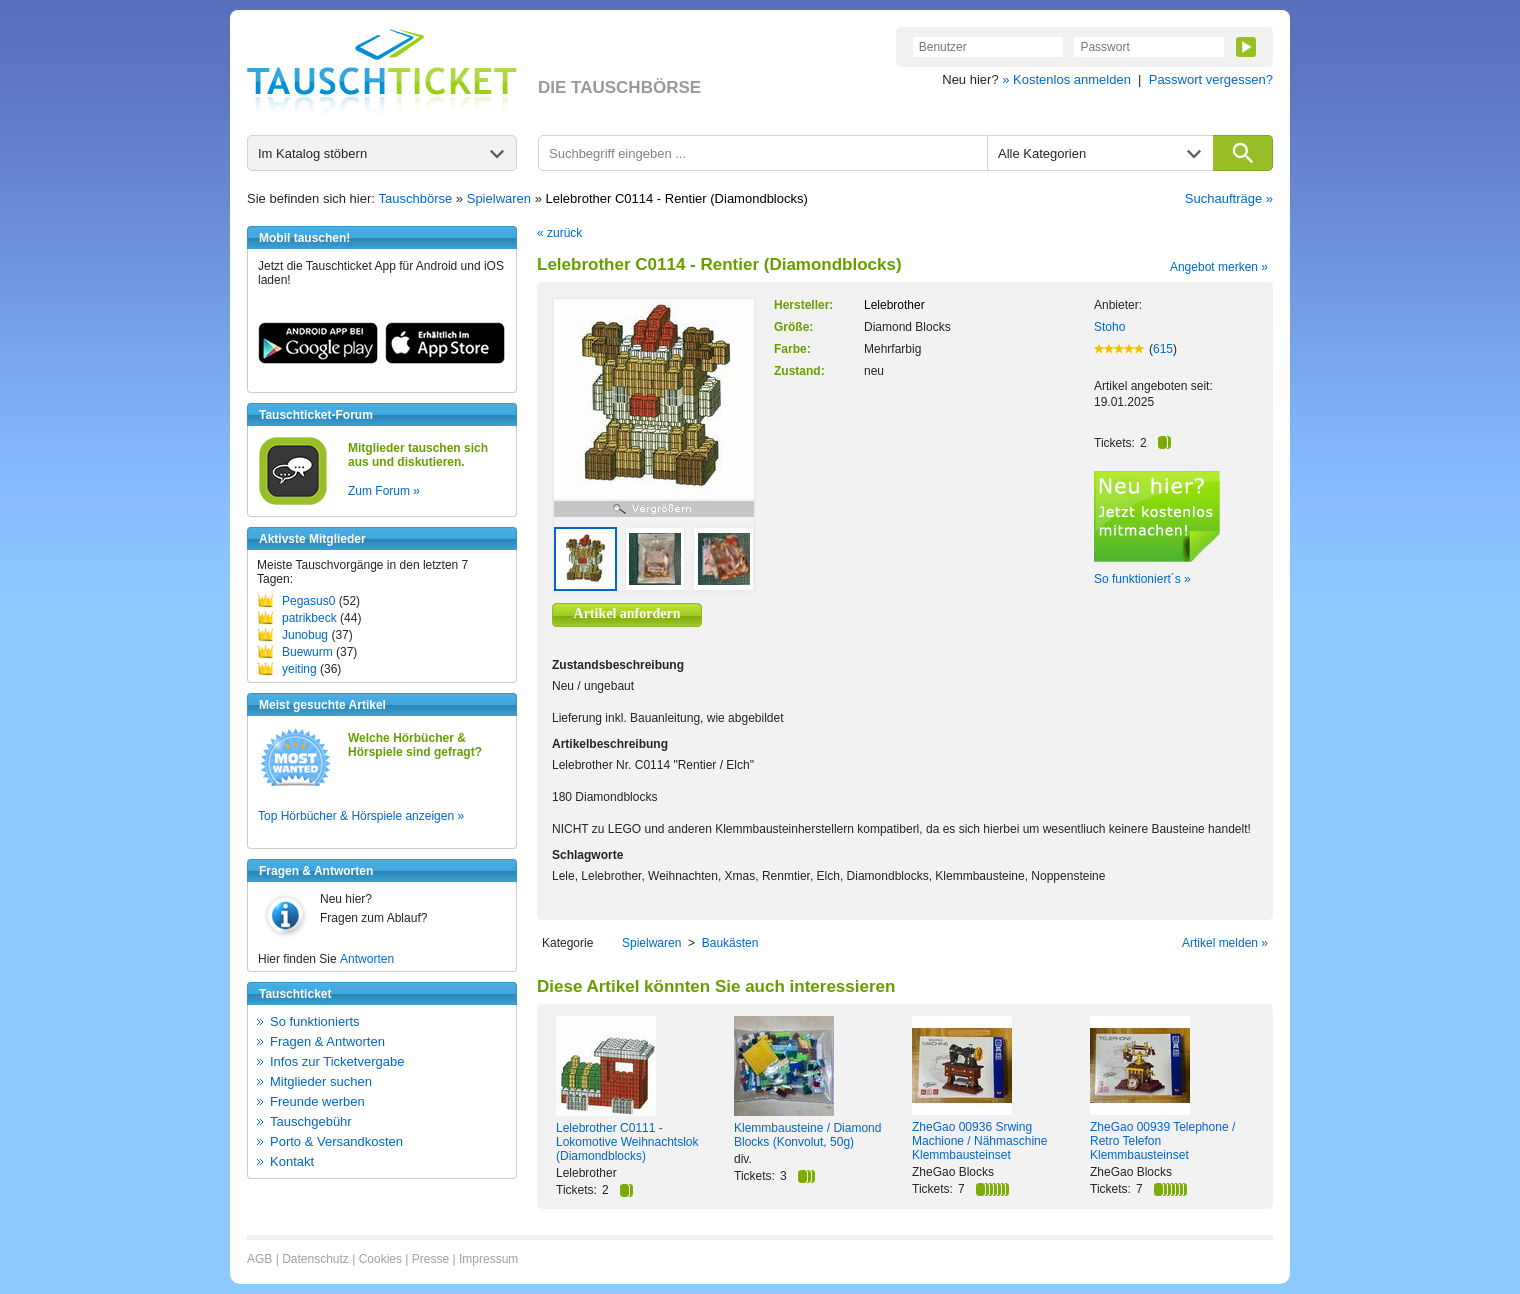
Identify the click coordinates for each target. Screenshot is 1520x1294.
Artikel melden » (1225, 943)
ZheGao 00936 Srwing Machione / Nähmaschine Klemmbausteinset (979, 1141)
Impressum (488, 1259)
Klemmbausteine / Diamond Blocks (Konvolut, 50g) (807, 1135)
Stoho (1109, 327)
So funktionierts (315, 1021)
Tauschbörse (416, 198)
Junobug (305, 635)
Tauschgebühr (311, 1121)
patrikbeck (309, 618)
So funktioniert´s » (1142, 579)
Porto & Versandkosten (336, 1141)
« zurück (559, 233)
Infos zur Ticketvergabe (337, 1061)
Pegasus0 (308, 601)
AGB (259, 1259)
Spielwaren (499, 198)
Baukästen (730, 943)
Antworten (367, 959)
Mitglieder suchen (321, 1081)
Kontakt (292, 1161)
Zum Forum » (384, 491)
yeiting (299, 669)
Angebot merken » (1219, 267)
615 (1163, 349)
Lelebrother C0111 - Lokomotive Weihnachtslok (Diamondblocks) (627, 1142)
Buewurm (307, 652)
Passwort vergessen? (1211, 79)
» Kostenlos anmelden (1066, 79)
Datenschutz (315, 1259)
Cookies (380, 1259)
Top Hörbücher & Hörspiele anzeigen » (361, 816)
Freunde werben (317, 1101)
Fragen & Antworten (327, 1041)
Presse (430, 1259)
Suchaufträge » (1229, 198)
